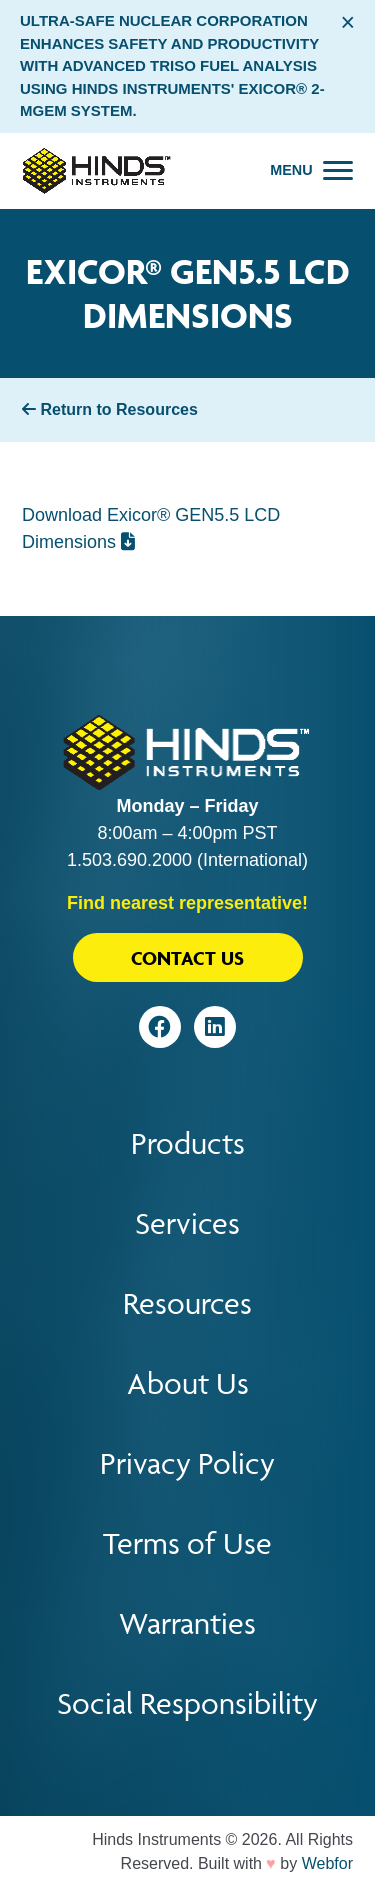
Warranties (187, 1623)
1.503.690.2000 (129, 860)
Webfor (327, 1863)
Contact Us (187, 958)
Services (187, 1223)
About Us (188, 1383)
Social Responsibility (187, 1703)
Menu (291, 170)
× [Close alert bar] (347, 22)
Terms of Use (187, 1543)
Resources (187, 1303)
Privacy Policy (187, 1463)
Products (188, 1143)
